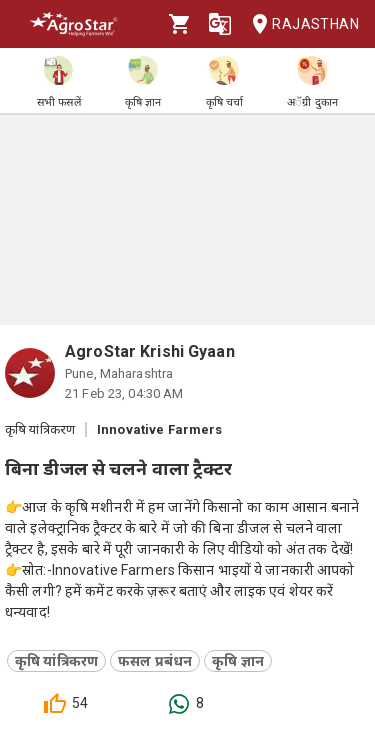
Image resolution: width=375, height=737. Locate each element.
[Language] (220, 24)
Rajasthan (299, 24)
